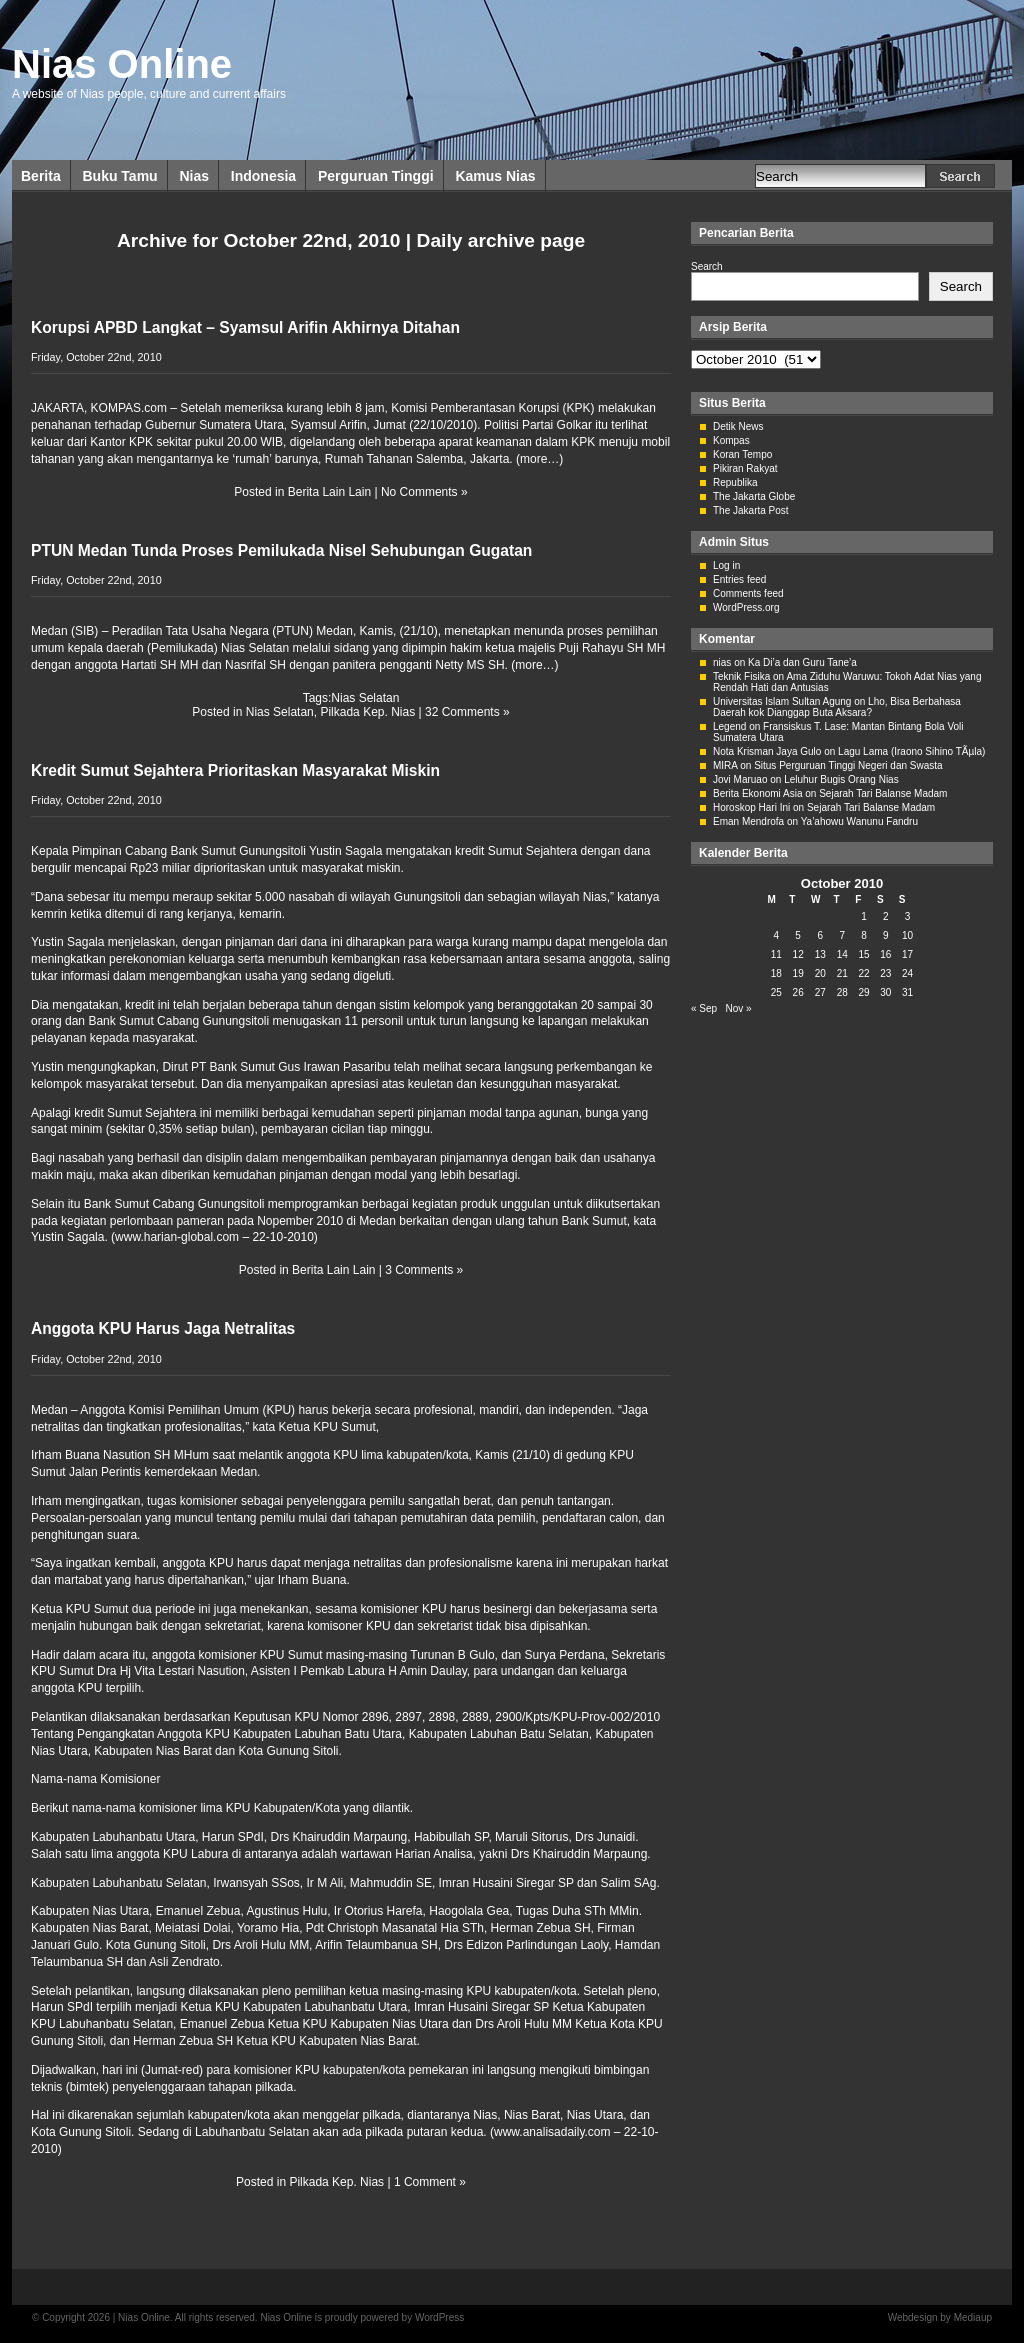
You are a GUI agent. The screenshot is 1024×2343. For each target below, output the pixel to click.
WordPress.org (746, 607)
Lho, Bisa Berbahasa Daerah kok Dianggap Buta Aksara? (837, 707)
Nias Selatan (365, 698)
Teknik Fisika (741, 676)
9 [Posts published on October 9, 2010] (886, 935)
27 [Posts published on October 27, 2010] (820, 992)
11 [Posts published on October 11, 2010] (776, 954)
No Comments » (424, 492)
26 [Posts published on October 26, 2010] (798, 992)
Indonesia (263, 176)
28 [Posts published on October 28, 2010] (842, 992)
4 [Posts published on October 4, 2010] (777, 935)
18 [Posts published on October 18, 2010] (776, 973)
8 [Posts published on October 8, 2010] (864, 935)
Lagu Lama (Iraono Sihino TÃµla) (911, 751)
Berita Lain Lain (329, 492)
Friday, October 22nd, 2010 (96, 357)
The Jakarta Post (751, 510)
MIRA (725, 765)
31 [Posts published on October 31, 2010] (907, 992)
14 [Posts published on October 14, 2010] (842, 954)
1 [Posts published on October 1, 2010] (864, 916)
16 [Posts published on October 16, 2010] (885, 954)
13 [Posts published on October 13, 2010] (820, 954)
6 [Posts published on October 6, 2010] (820, 935)
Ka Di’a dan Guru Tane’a (802, 662)
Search (707, 266)
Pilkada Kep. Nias (367, 712)
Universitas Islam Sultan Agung (782, 701)
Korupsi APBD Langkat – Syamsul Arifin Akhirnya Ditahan (245, 327)
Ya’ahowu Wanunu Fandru (859, 821)
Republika (735, 482)
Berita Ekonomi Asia (758, 793)
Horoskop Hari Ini (751, 807)
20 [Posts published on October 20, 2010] (820, 973)
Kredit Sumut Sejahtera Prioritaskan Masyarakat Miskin (235, 770)
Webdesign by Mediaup (940, 2317)
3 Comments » (424, 1270)
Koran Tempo (742, 454)
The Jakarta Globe (754, 496)
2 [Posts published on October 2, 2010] (886, 916)
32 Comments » (467, 712)
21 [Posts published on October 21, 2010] (842, 973)
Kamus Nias (495, 176)
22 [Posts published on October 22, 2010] (863, 973)
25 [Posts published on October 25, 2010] (776, 992)
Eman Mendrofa (748, 821)
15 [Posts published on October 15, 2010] (863, 954)
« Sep (704, 1008)
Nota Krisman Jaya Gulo (767, 751)
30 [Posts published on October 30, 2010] (885, 992)
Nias (194, 176)
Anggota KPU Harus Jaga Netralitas (163, 1328)
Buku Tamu (119, 176)
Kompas (731, 440)
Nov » (738, 1008)
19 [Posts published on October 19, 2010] (798, 973)
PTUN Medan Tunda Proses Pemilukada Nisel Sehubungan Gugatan (281, 550)
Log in (726, 565)
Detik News (738, 426)
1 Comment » (430, 2182)
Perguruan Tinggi (376, 176)
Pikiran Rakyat (745, 468)
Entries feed (739, 579)
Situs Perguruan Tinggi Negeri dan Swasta (848, 765)
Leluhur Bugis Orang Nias (841, 779)
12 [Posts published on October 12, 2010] (798, 954)
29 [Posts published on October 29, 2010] (863, 992)
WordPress (439, 2317)
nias (722, 662)
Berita (41, 176)
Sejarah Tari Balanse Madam (883, 793)
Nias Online (122, 64)
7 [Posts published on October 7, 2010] (842, 935)
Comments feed (748, 593)
